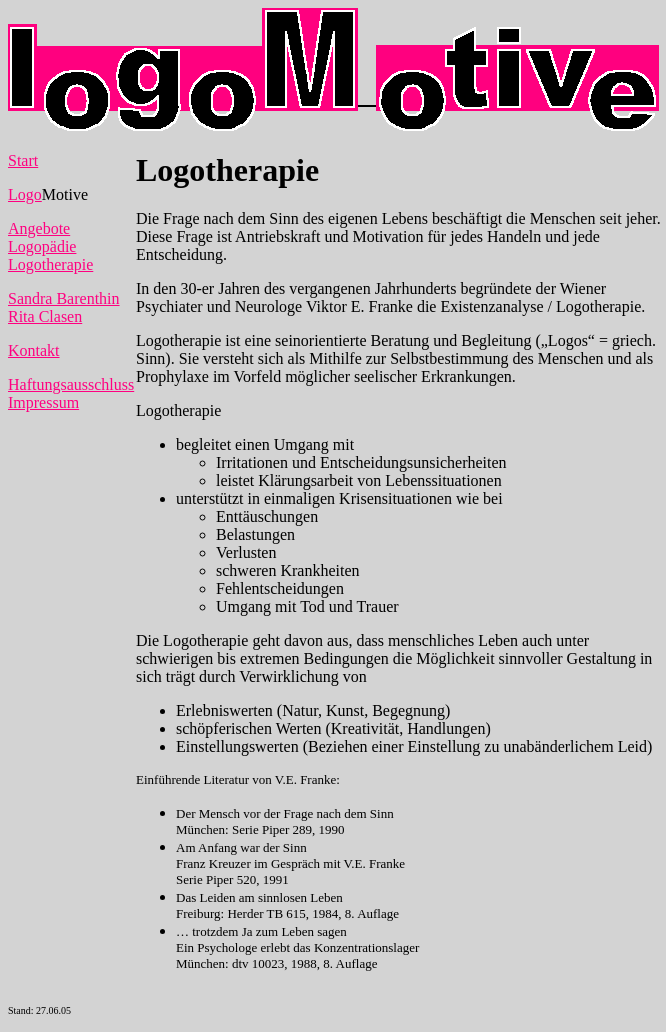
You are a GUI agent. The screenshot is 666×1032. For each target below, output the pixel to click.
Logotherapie (50, 264)
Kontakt (34, 350)
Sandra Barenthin (64, 298)
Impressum (43, 402)
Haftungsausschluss (71, 384)
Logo (25, 194)
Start (23, 160)
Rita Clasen (45, 316)
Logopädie (42, 246)
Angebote (39, 228)
